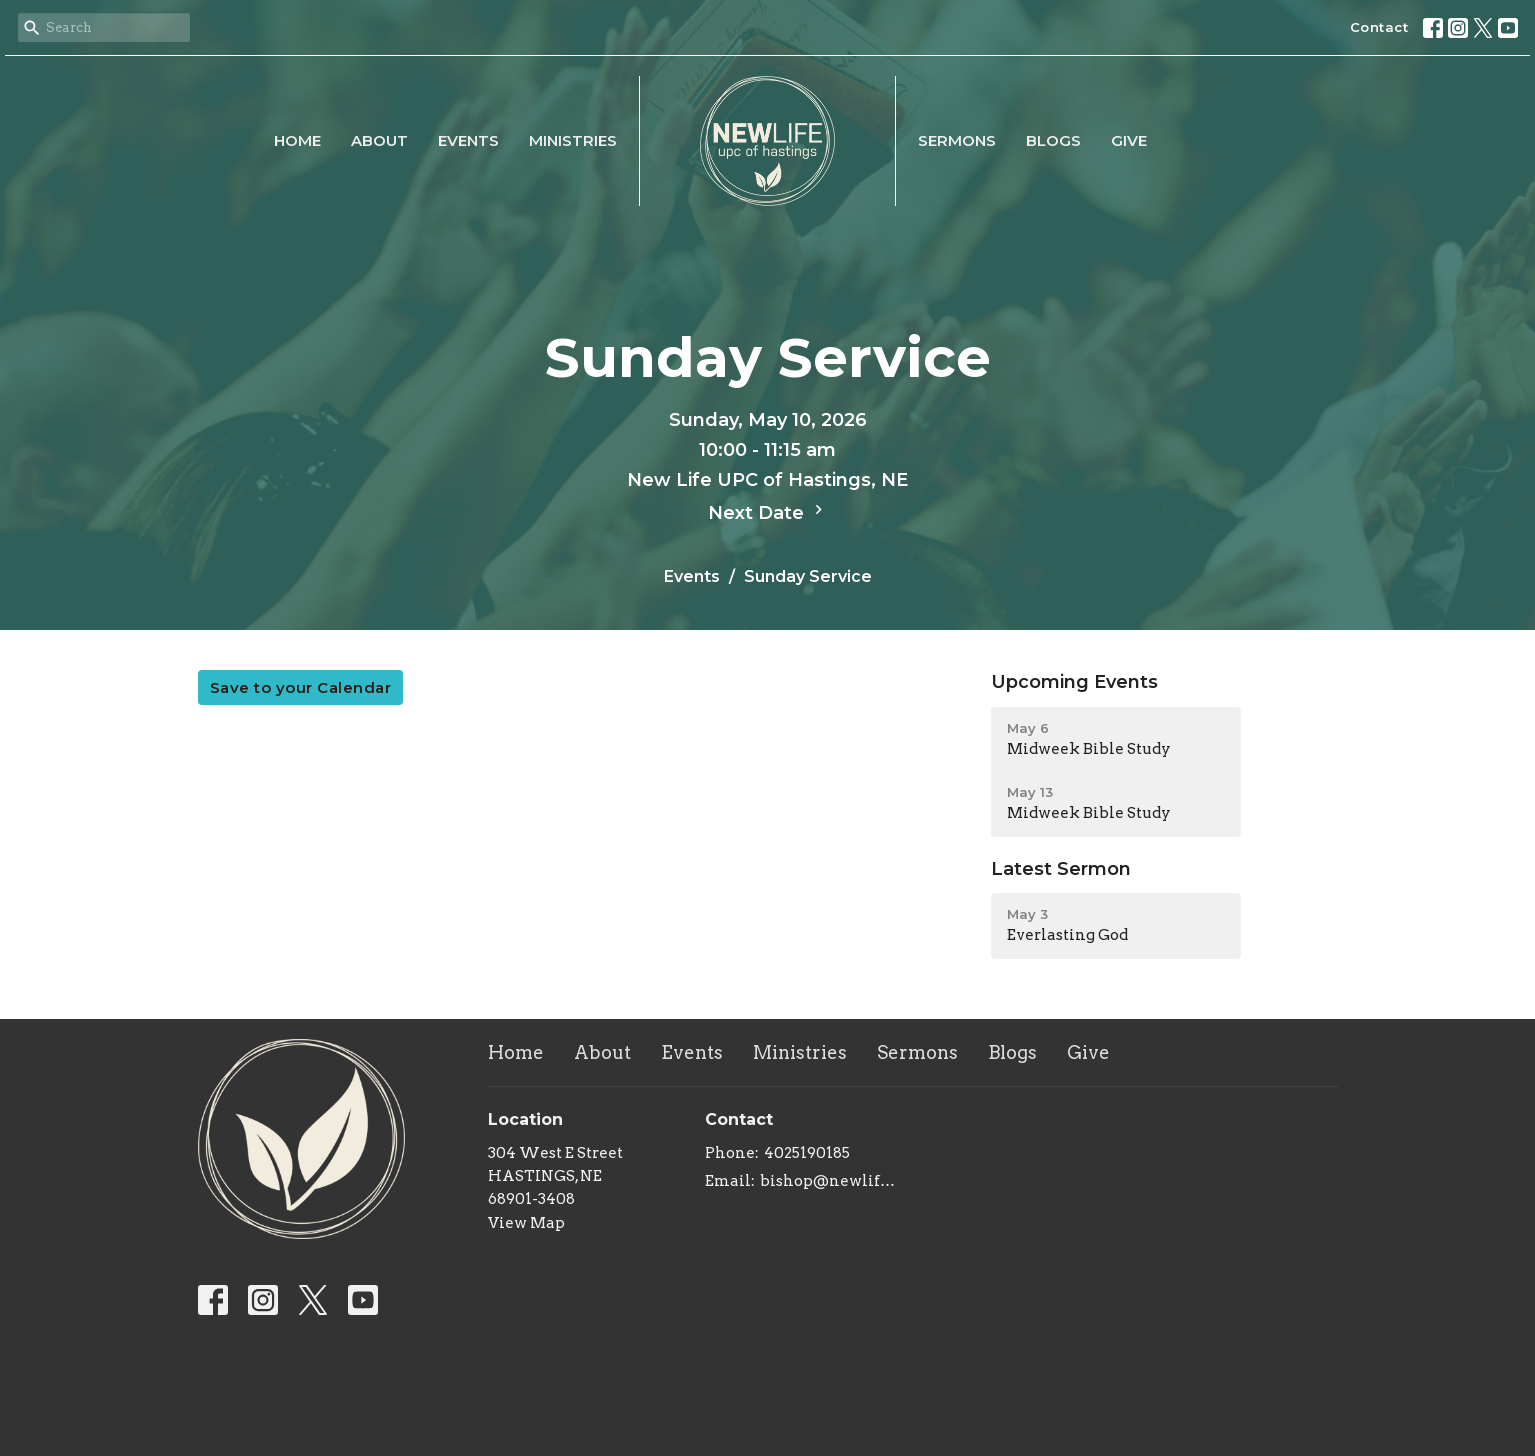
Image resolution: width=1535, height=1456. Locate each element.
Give (1129, 140)
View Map (526, 1223)
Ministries (573, 140)
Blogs (1053, 140)
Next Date (768, 512)
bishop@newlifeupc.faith (831, 1181)
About (379, 140)
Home (297, 140)
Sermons (957, 140)
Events (468, 140)
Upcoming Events (1074, 682)
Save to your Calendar (301, 687)
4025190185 (807, 1153)
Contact (1379, 27)
